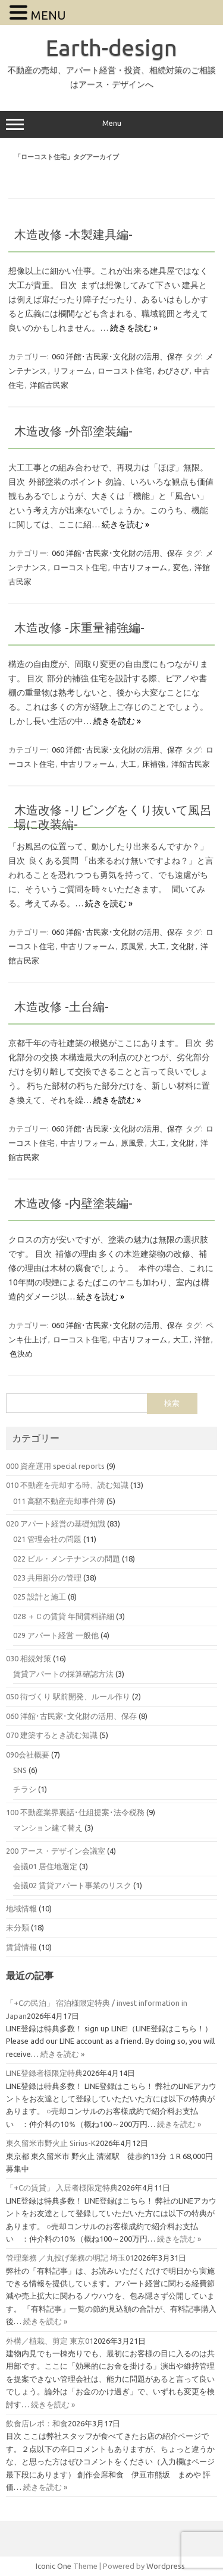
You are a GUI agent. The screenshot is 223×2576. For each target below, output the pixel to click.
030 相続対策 (28, 1658)
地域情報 (21, 1908)
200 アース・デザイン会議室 (55, 1851)
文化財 (182, 946)
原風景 (132, 946)
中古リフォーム (140, 567)
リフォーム (72, 370)
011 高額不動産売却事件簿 (59, 1501)
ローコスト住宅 (125, 370)
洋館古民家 (49, 385)
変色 (181, 567)
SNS (20, 1770)
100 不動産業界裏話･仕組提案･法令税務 (75, 1812)
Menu (111, 125)
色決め (21, 1353)
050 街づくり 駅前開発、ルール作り (68, 1696)
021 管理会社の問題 (47, 1539)
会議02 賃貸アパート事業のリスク (72, 1885)
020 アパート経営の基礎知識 (55, 1523)
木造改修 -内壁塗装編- (73, 1203)
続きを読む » (134, 328)
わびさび (173, 370)
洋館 (202, 1339)
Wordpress (165, 2566)
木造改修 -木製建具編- (73, 234)
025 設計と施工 (39, 1596)
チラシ (24, 1789)
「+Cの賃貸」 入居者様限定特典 (62, 2187)
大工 (128, 764)
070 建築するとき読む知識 (52, 1735)
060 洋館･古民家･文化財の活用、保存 (117, 356)
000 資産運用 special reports (55, 1466)
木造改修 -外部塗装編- (73, 431)
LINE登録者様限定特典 (44, 2073)
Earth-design (111, 47)
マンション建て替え (48, 1827)
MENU (48, 15)
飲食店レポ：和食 (37, 2423)
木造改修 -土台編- (61, 1006)
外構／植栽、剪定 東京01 (49, 2341)
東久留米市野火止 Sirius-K (51, 2143)
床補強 (153, 764)
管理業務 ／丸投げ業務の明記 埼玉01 (70, 2257)
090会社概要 (27, 1754)
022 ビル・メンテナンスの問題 (66, 1558)
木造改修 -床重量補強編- (79, 627)
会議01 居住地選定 (45, 1866)
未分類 (17, 1927)
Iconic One (53, 2566)
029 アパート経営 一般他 (56, 1635)
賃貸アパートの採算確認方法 (63, 1674)
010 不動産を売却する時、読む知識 (67, 1485)
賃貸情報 (21, 1947)
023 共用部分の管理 (47, 1577)
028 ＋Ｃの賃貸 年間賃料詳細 (63, 1616)
